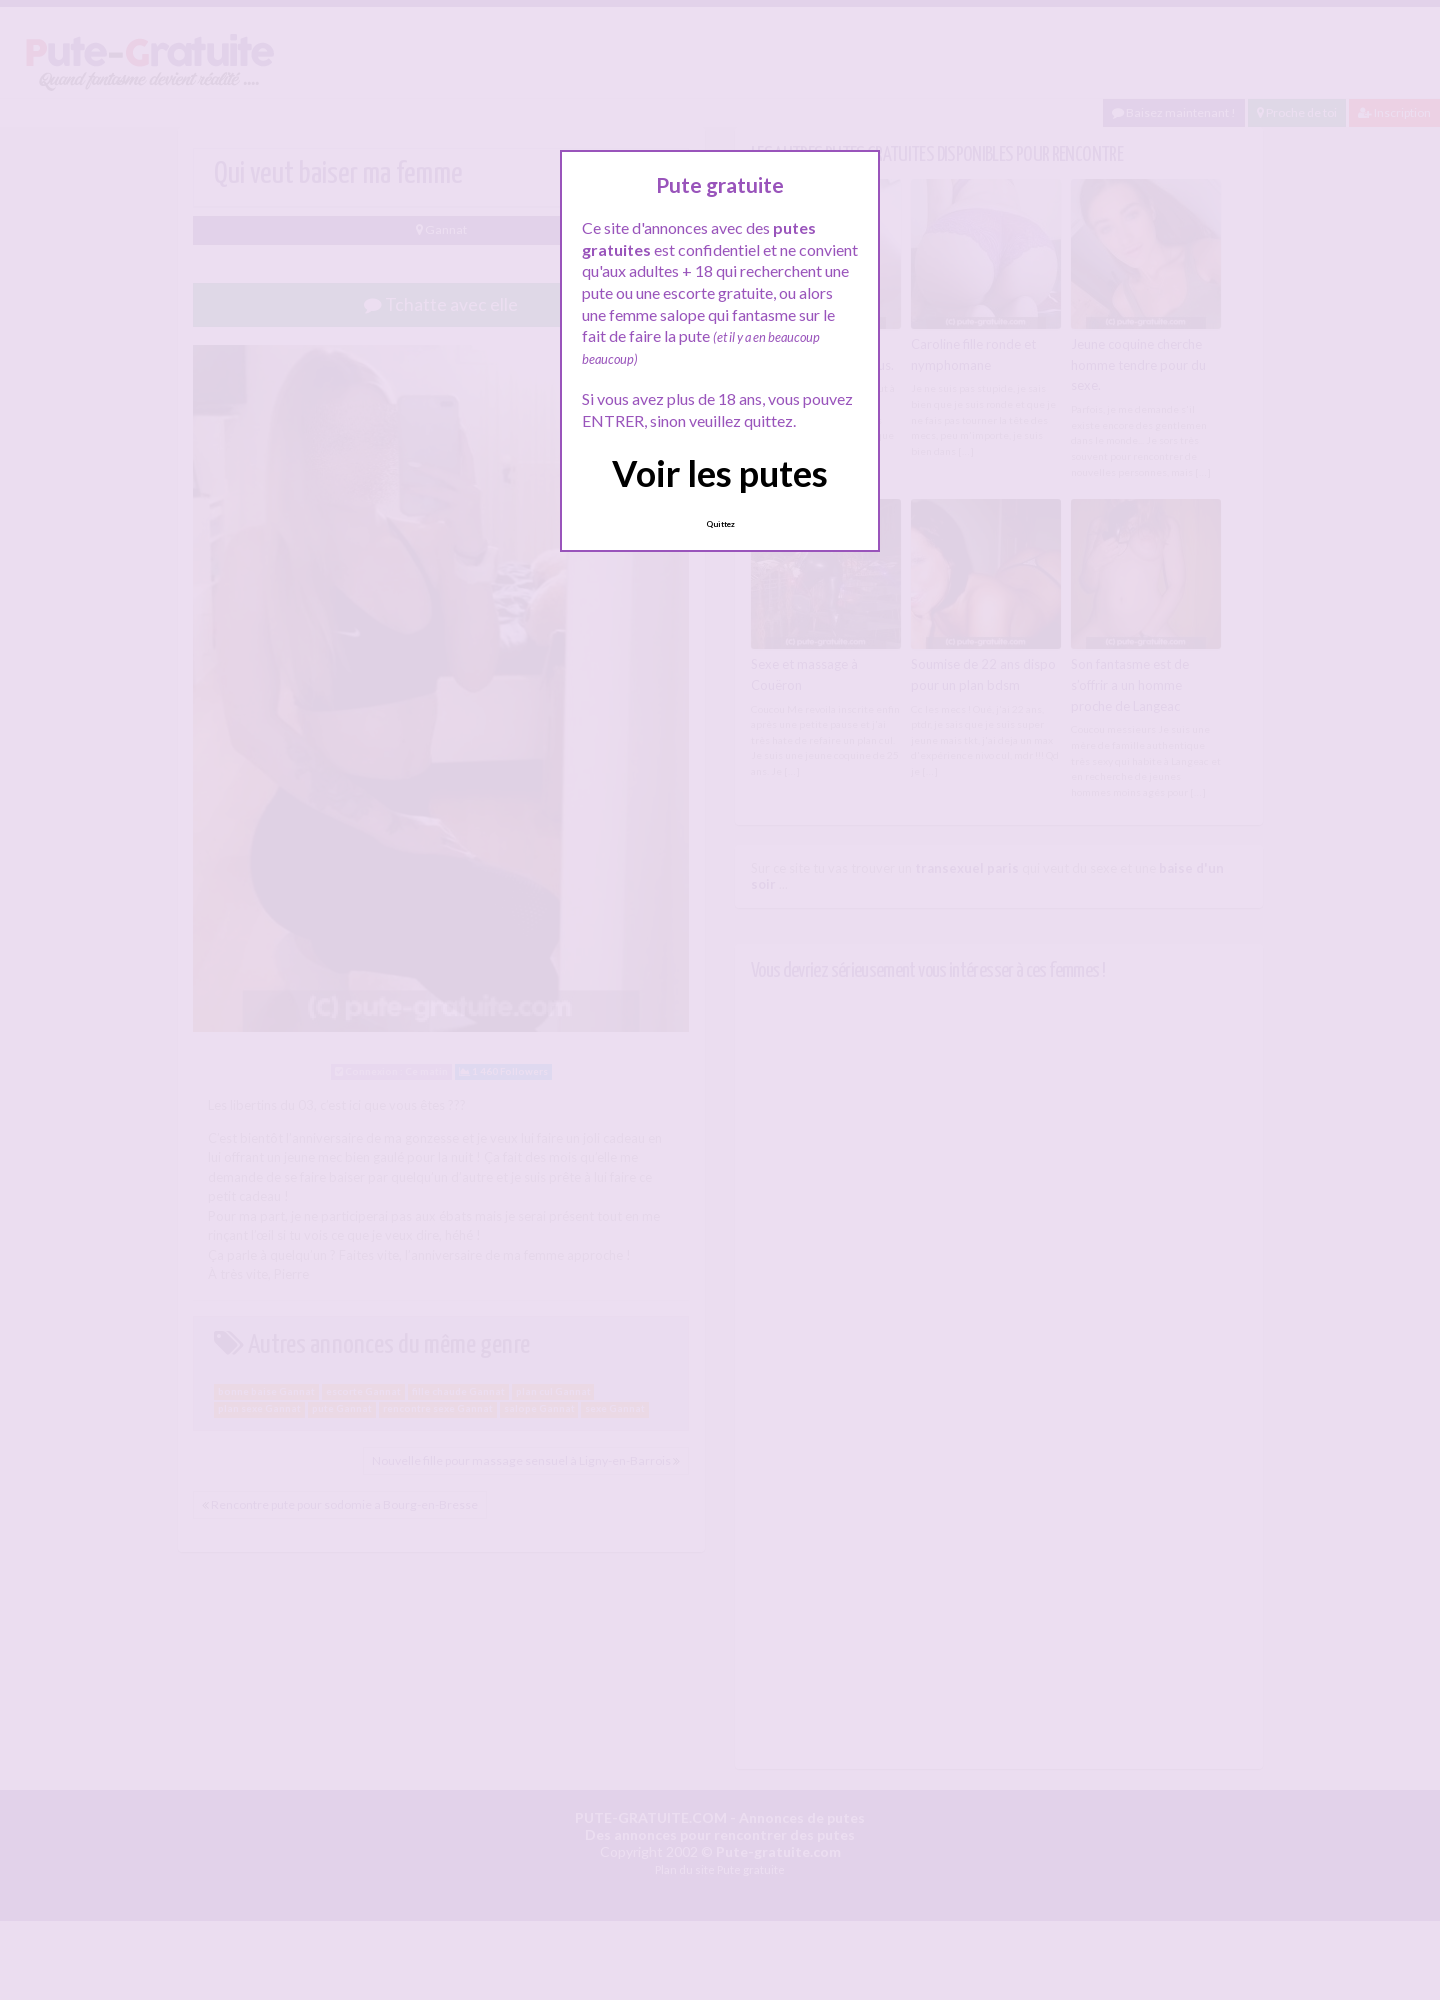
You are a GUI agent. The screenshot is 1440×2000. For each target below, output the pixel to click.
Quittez (720, 524)
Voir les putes (720, 473)
